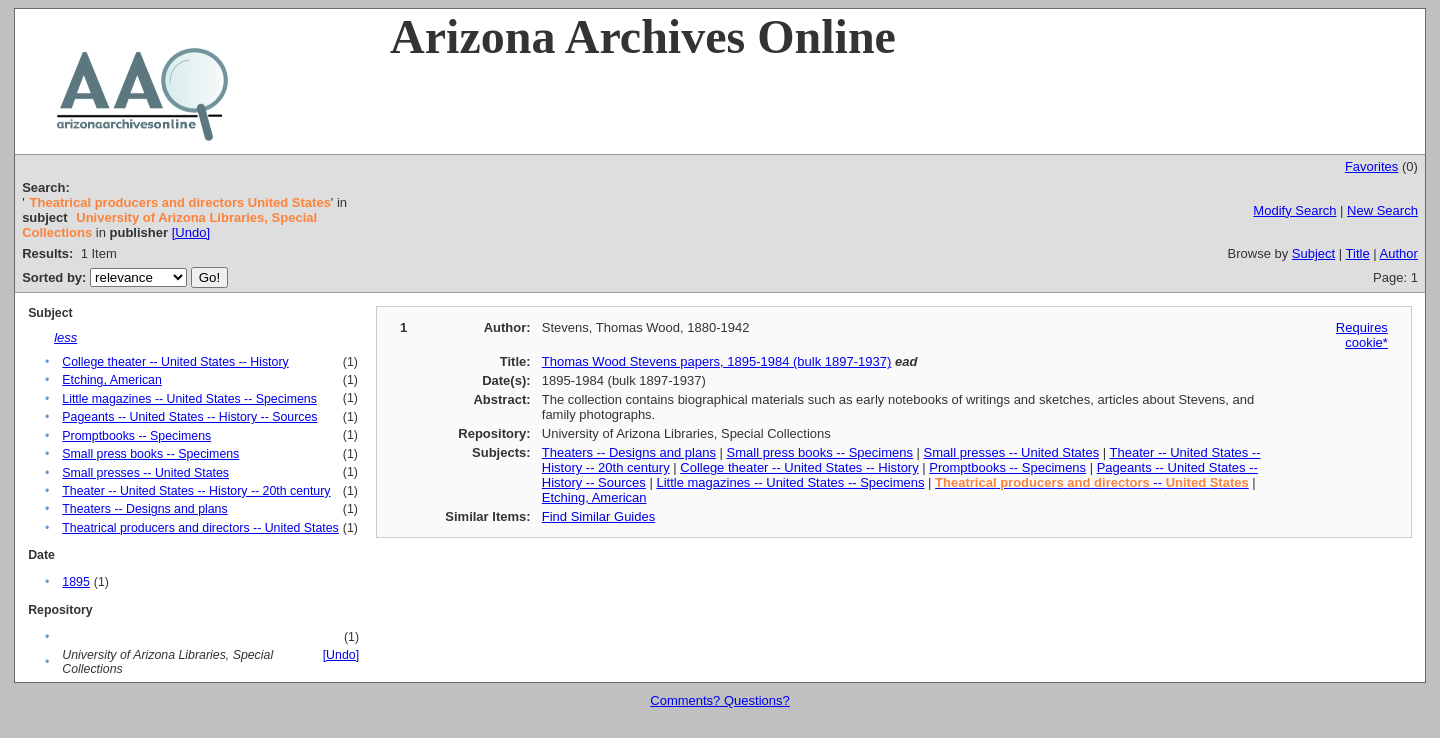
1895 (75, 582)
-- (1092, 482)
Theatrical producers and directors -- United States (200, 528)
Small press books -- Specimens (150, 454)
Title (1358, 253)
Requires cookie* (1362, 335)
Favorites (1371, 166)
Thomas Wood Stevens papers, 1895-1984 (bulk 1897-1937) (717, 361)
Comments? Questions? (719, 700)
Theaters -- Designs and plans (144, 509)
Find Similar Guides (598, 516)
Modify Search (1294, 210)
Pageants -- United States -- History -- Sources (189, 417)
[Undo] (191, 232)
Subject (1313, 253)
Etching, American (112, 380)
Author (1399, 253)
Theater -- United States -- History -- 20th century (196, 491)
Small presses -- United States (145, 473)
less (65, 337)
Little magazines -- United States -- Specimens (189, 399)
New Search (1382, 210)
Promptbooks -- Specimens (136, 436)
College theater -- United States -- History (175, 362)
